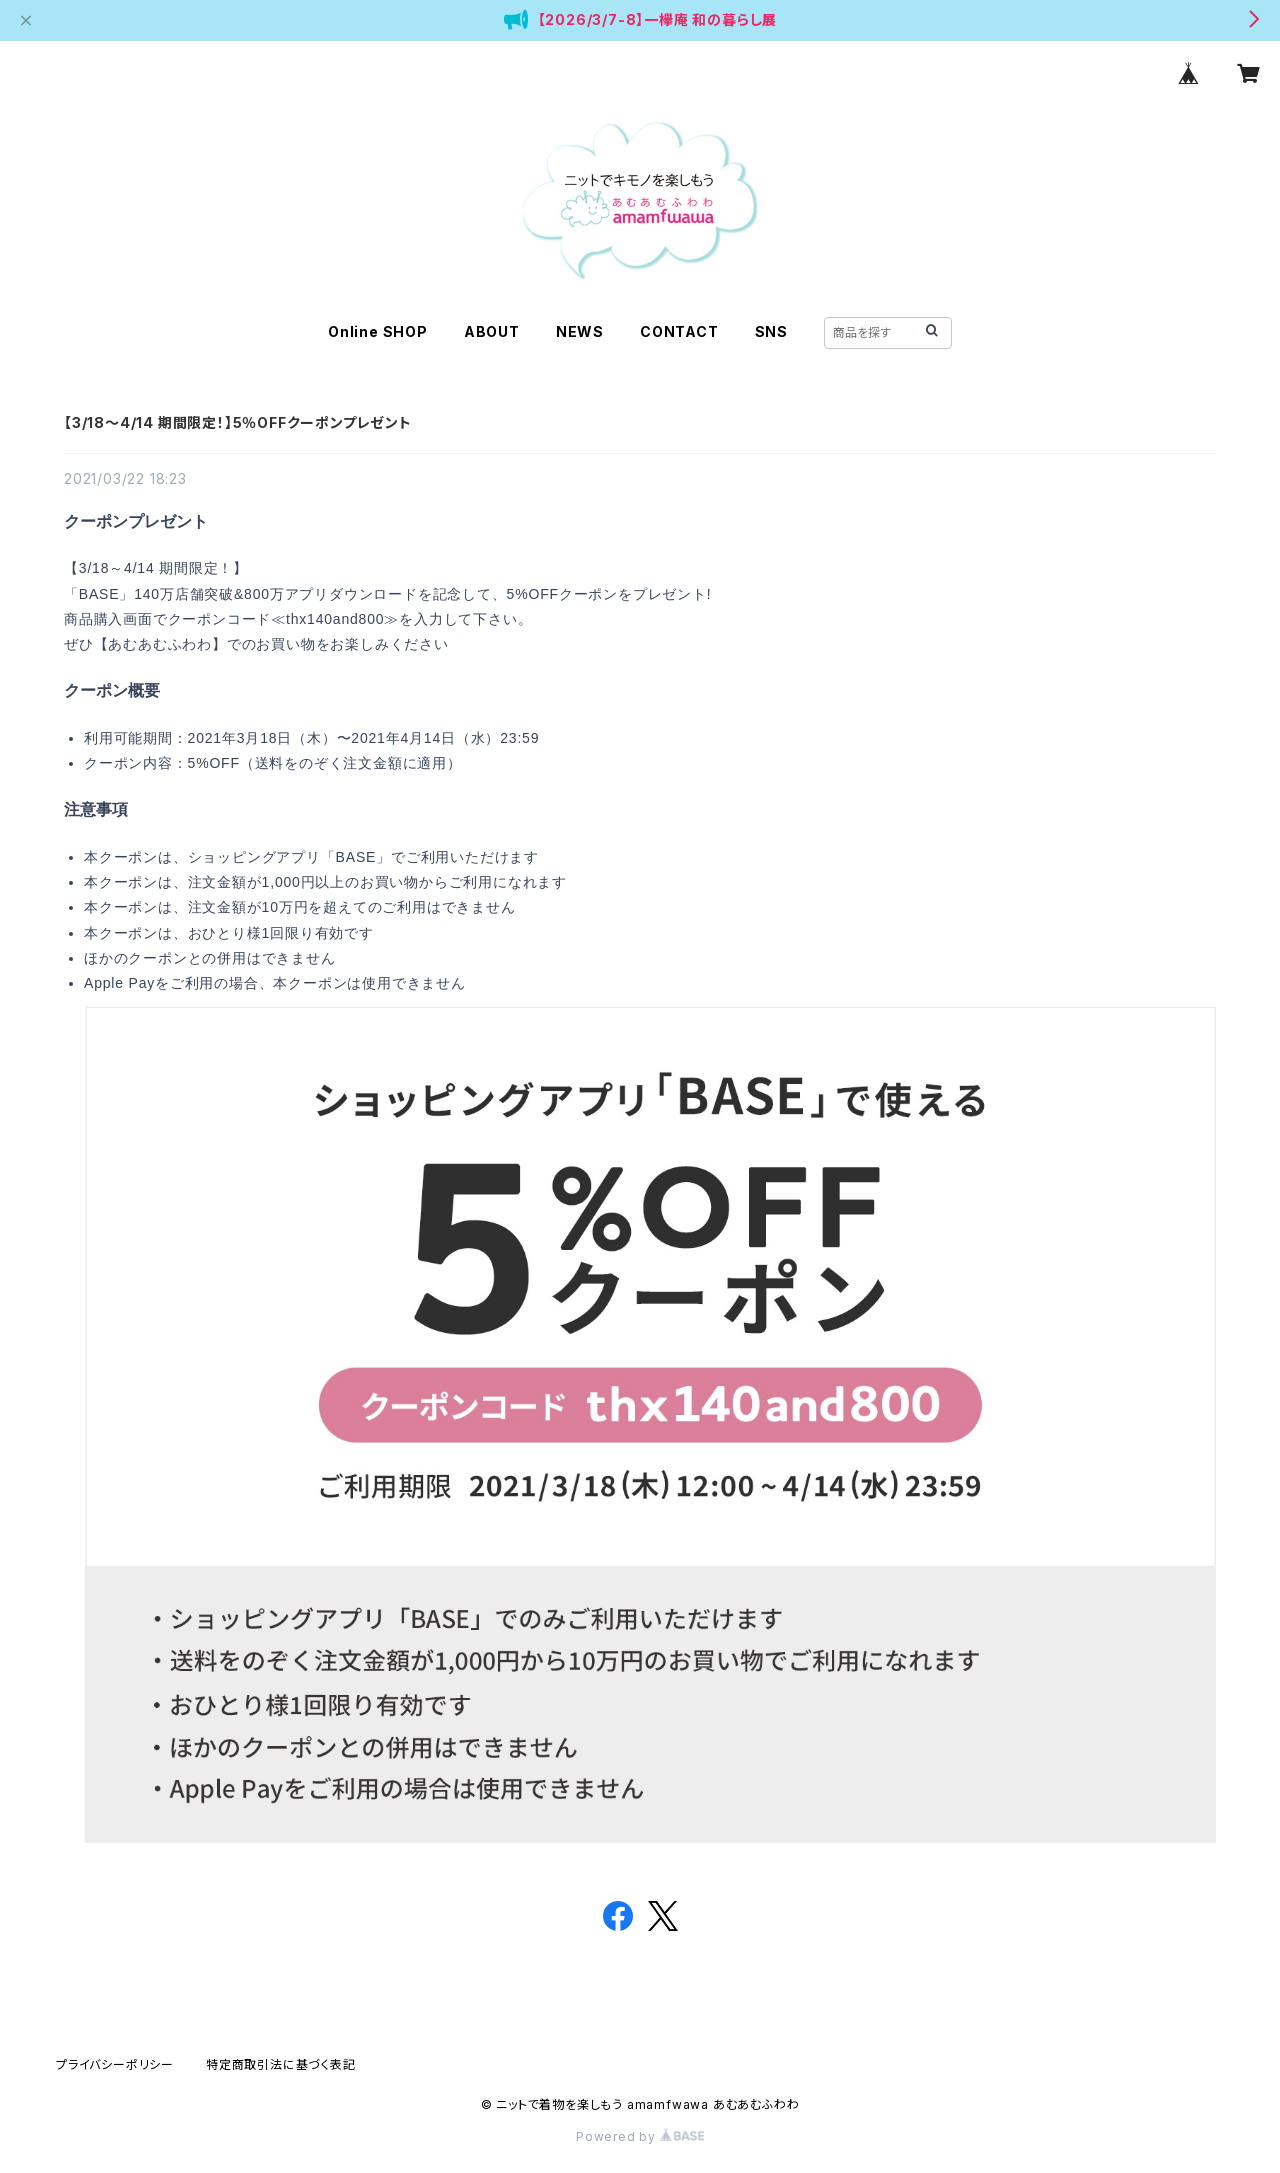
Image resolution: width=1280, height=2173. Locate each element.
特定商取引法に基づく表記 (281, 2064)
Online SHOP (378, 331)
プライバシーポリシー (115, 2064)
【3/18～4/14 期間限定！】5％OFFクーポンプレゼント (238, 422)
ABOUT (492, 331)
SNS (771, 331)
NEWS (580, 331)
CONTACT (679, 331)
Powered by (640, 2136)
